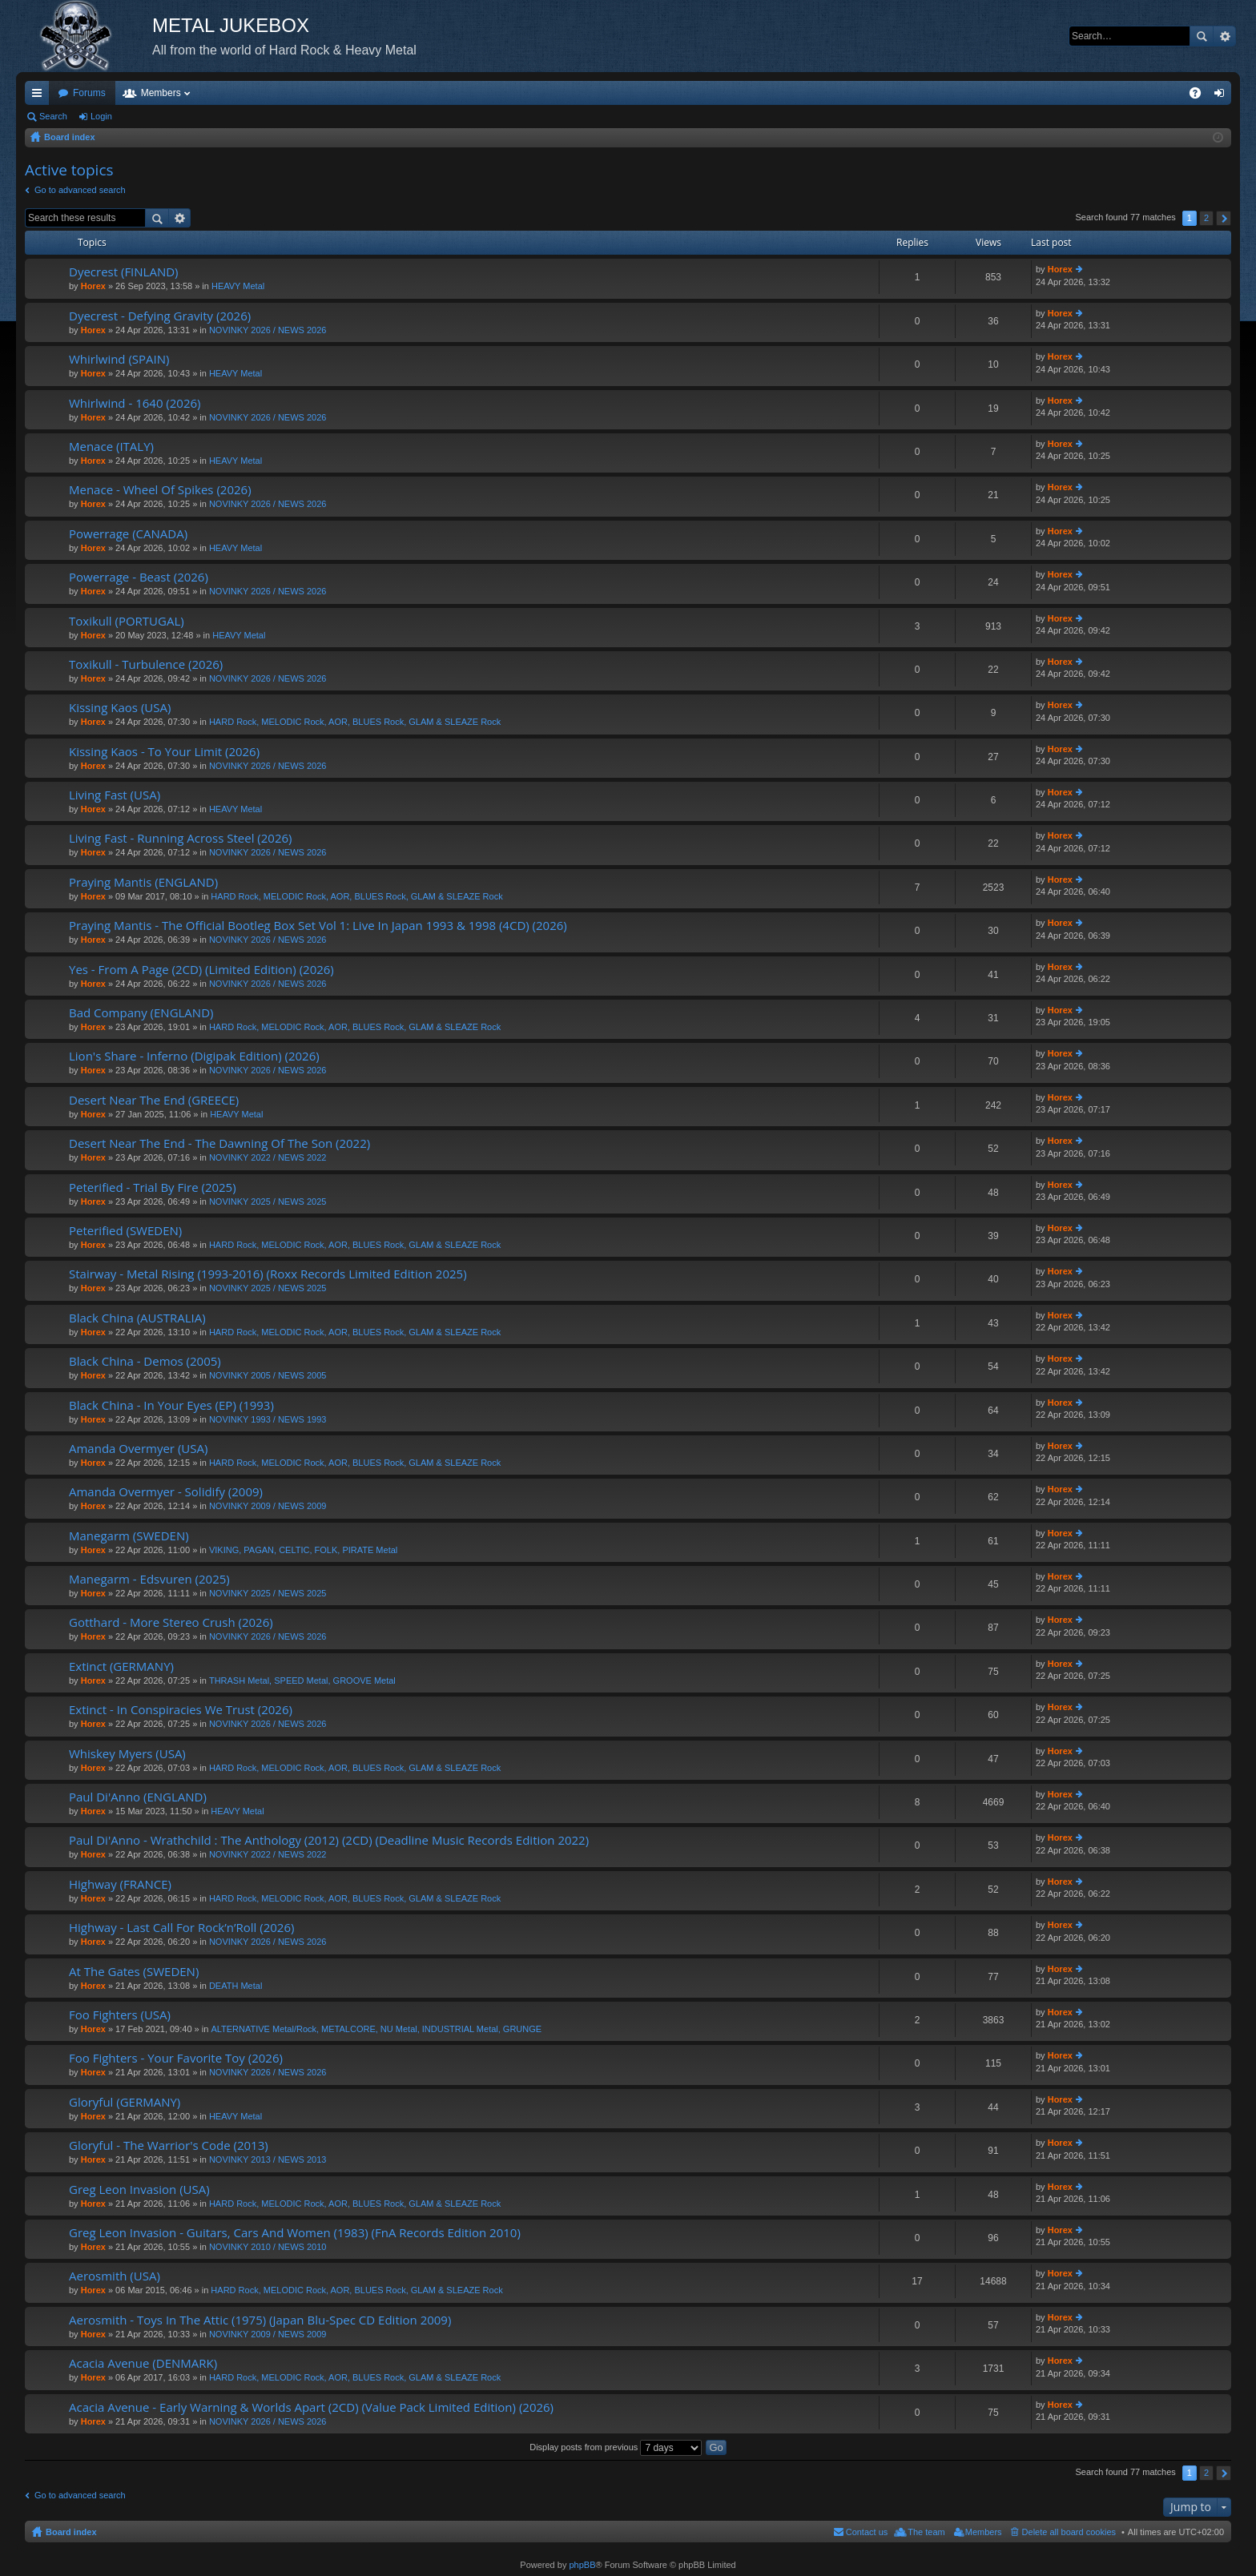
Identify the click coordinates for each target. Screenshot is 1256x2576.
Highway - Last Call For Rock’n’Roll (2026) (181, 1927)
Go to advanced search (80, 190)
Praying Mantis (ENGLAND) (143, 882)
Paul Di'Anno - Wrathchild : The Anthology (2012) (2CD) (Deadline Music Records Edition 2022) (329, 1840)
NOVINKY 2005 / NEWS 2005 (268, 1375)
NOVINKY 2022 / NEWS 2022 (268, 1157)
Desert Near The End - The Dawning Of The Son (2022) (219, 1143)
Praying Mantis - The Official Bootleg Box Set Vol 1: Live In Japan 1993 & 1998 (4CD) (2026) (318, 925)
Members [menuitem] (983, 2532)
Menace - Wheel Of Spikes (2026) (160, 489)
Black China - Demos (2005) (145, 1361)
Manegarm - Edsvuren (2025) (149, 1579)
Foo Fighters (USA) (120, 2015)
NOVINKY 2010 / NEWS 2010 (268, 2247)
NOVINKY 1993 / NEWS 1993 (268, 1419)
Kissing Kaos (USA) (120, 707)
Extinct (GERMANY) (121, 1666)
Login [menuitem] (1222, 96)
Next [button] (1223, 218)
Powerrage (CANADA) (128, 533)
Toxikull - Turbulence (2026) (146, 664)
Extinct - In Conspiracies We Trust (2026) (180, 1709)
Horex (93, 286)
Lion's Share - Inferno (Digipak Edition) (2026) (194, 1056)
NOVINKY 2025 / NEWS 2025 (268, 1201)
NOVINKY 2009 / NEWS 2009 (268, 1506)
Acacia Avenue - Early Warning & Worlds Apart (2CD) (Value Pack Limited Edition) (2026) (311, 2407)
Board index (71, 2532)
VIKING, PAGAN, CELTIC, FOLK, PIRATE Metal (303, 1550)
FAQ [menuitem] (1200, 96)
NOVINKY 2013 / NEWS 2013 (268, 2159)
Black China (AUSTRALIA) (137, 1318)
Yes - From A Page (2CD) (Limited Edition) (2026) (201, 969)
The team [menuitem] (926, 2532)
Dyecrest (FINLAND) (124, 272)
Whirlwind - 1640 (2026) (135, 403)
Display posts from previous (615, 2447)
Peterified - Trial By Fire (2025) (152, 1187)
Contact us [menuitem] (867, 2532)
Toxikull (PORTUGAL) (126, 621)
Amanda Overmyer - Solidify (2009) (166, 1491)
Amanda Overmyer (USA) (138, 1448)
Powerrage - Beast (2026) (138, 577)
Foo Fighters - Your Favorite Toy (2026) (176, 2058)
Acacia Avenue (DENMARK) (143, 2363)
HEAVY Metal (237, 286)
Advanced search (1224, 36)
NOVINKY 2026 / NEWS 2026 (268, 330)
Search (1202, 36)
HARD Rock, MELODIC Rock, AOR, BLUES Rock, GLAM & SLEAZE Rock (355, 722)
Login (101, 116)
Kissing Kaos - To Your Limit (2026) (164, 751)
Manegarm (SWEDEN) (129, 1536)
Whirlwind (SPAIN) (119, 359)
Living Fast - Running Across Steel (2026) (180, 838)
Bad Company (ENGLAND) (141, 1012)
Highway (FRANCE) (120, 1884)
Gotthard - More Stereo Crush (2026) (171, 1622)
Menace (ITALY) (111, 446)
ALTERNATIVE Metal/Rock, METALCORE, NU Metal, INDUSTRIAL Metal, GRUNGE (376, 2029)
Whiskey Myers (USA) (127, 1753)
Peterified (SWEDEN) (125, 1230)
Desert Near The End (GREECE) (154, 1100)
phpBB (582, 2565)
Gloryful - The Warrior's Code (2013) (168, 2145)
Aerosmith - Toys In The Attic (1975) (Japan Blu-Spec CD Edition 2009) (260, 2320)
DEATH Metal (235, 1985)
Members (161, 93)
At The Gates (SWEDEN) (134, 1971)
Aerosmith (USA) (114, 2276)
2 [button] (1206, 218)
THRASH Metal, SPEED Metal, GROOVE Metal (302, 1680)
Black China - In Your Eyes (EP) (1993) (171, 1405)
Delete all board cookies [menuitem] (1069, 2532)
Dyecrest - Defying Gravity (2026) (160, 316)
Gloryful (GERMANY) (124, 2102)
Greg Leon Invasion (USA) (139, 2189)
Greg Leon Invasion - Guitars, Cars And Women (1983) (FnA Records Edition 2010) (295, 2232)
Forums (89, 93)
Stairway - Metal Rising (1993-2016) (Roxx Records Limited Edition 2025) (268, 1274)
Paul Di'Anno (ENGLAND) (138, 1797)
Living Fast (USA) (114, 795)
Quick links (40, 96)
